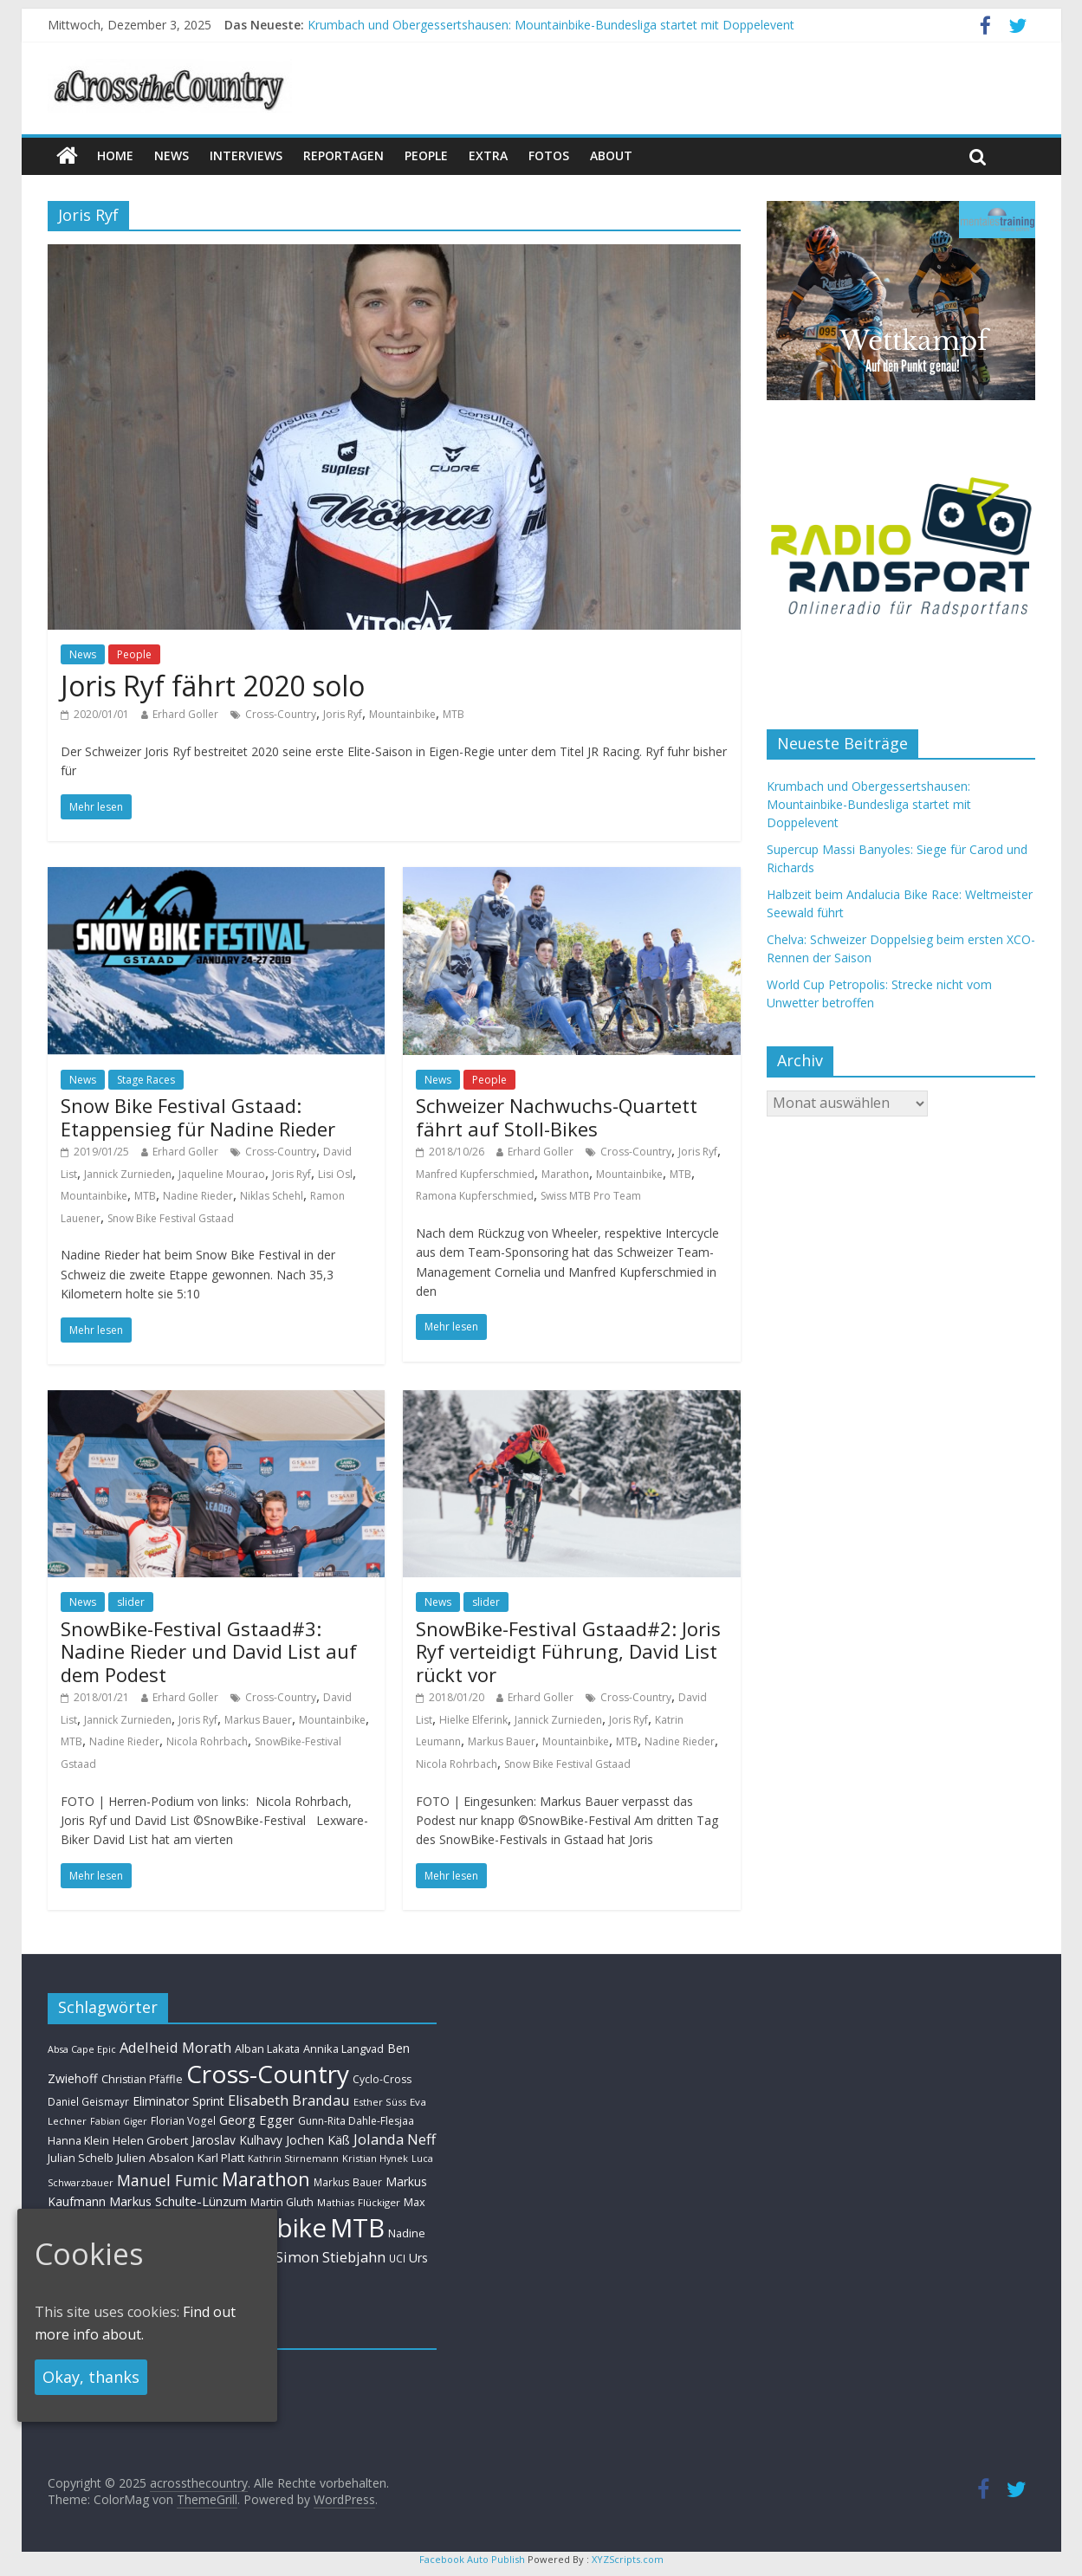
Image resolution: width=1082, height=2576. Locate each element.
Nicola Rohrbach (207, 1741)
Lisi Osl (335, 1174)
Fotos (548, 155)
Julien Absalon (155, 2157)
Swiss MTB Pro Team (591, 1195)
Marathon (565, 1174)
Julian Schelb (80, 2158)
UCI (397, 2258)
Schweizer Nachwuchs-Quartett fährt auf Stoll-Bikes (556, 1116)
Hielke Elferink (473, 1719)
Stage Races (146, 1079)
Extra (488, 155)
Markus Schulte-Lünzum (178, 2201)
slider (131, 1602)
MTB (453, 714)
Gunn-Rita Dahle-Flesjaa (356, 2120)
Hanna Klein (78, 2140)
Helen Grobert (150, 2140)
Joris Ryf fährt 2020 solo (213, 685)
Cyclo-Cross (382, 2079)
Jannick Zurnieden (128, 1174)
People (426, 155)
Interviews (246, 155)
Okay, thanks (90, 2376)
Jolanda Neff (394, 2139)
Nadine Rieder (198, 1195)
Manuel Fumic (167, 2180)
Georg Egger (257, 2119)
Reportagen (343, 155)
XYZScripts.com (628, 2559)
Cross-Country (280, 714)
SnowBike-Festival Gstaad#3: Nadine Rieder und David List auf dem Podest (209, 1651)
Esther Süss (379, 2101)
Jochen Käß (318, 2140)
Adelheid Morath (175, 2047)
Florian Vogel (183, 2120)
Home (115, 155)
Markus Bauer (258, 1719)
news (171, 155)
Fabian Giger (118, 2121)
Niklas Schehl (271, 1195)
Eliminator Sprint (178, 2101)
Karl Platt (221, 2157)
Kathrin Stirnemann (293, 2158)
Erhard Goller (185, 714)
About (611, 155)
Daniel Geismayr (88, 2101)
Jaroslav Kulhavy (236, 2140)
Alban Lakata (267, 2048)
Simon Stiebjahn (330, 2257)
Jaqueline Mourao (221, 1174)
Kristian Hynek (375, 2158)
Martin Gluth (282, 2202)
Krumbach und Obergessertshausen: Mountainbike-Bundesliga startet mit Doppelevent (551, 24)
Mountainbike (402, 714)
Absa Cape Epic (82, 2048)
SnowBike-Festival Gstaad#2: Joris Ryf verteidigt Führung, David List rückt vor (568, 1651)
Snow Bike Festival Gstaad (170, 1218)
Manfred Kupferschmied (475, 1174)
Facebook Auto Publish (472, 2559)
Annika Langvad (343, 2048)
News (82, 654)
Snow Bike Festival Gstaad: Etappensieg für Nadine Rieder (198, 1116)
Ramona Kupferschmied (475, 1195)
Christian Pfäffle (142, 2079)
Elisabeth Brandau (289, 2100)
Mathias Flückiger (358, 2202)
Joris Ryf (342, 714)
